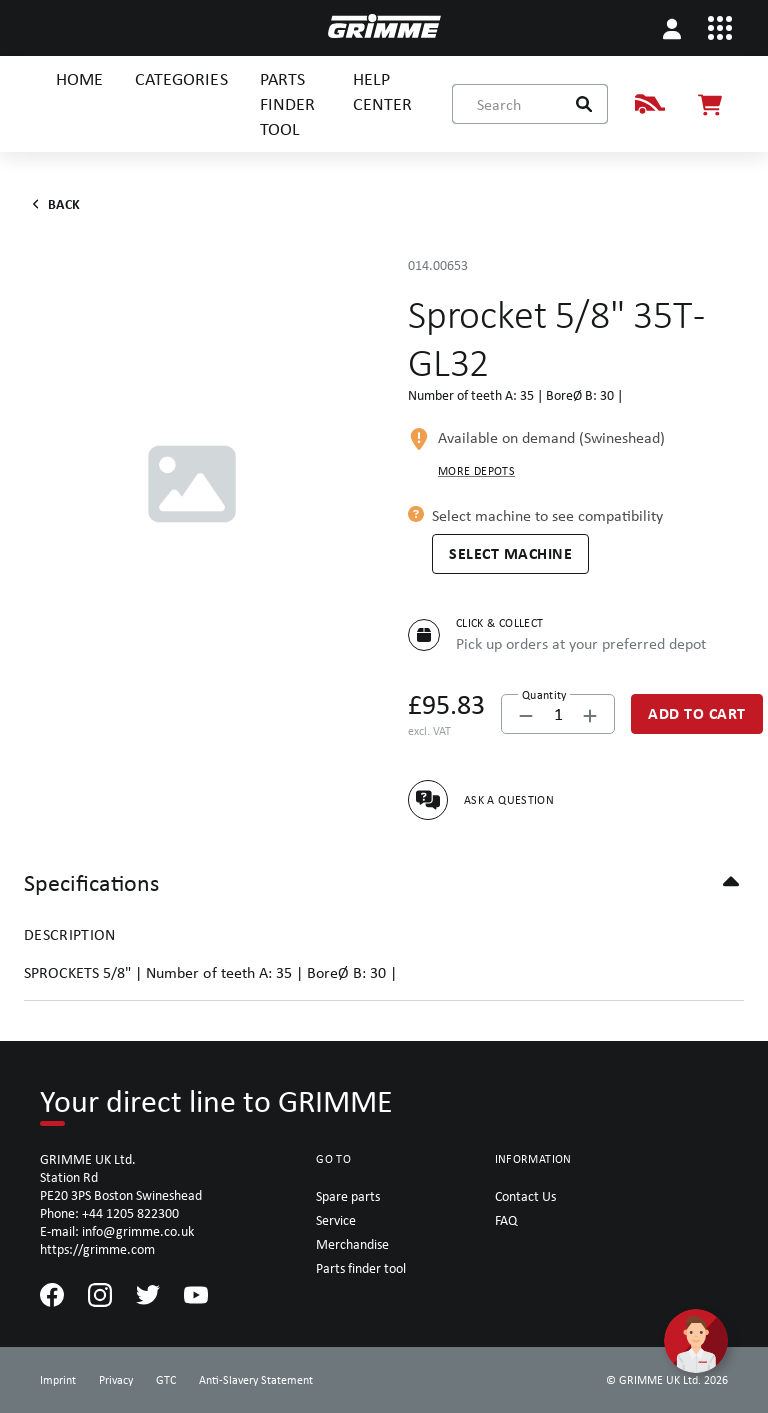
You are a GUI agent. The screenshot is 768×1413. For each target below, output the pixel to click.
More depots (476, 471)
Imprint (58, 1380)
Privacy (116, 1380)
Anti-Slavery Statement (256, 1380)
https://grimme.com (97, 1249)
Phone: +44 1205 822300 (109, 1213)
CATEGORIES (181, 78)
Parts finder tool (361, 1268)
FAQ (506, 1220)
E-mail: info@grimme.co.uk (117, 1231)
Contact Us (525, 1196)
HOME (79, 78)
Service (336, 1220)
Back (52, 204)
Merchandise (352, 1244)
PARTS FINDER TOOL (287, 103)
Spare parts (348, 1196)
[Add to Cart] (697, 714)
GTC (166, 1380)
